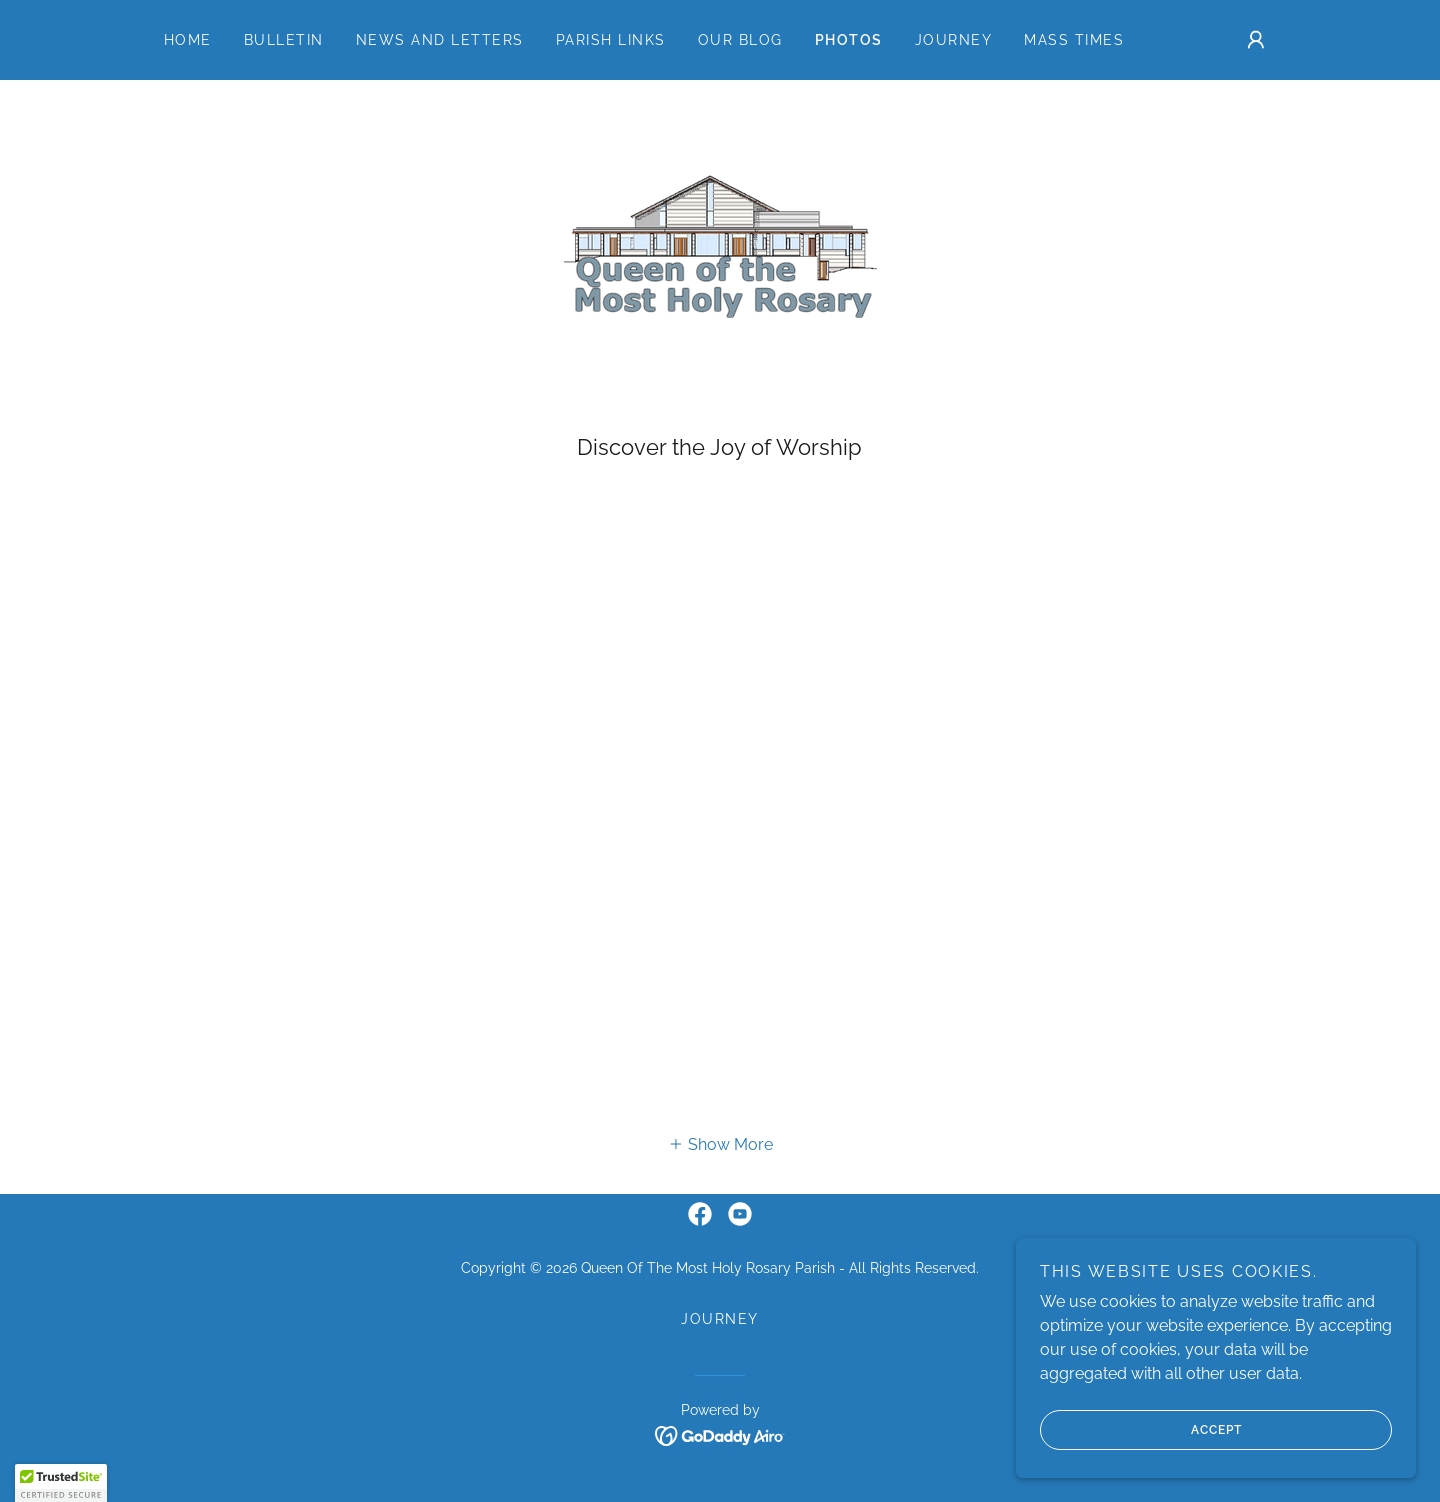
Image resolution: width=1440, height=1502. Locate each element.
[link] (720, 267)
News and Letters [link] (440, 40)
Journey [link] (954, 40)
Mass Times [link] (1074, 40)
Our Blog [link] (740, 40)
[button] (1256, 40)
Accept (1141, 1430)
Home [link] (188, 40)
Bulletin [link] (284, 40)
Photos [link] (849, 40)
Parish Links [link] (611, 40)
